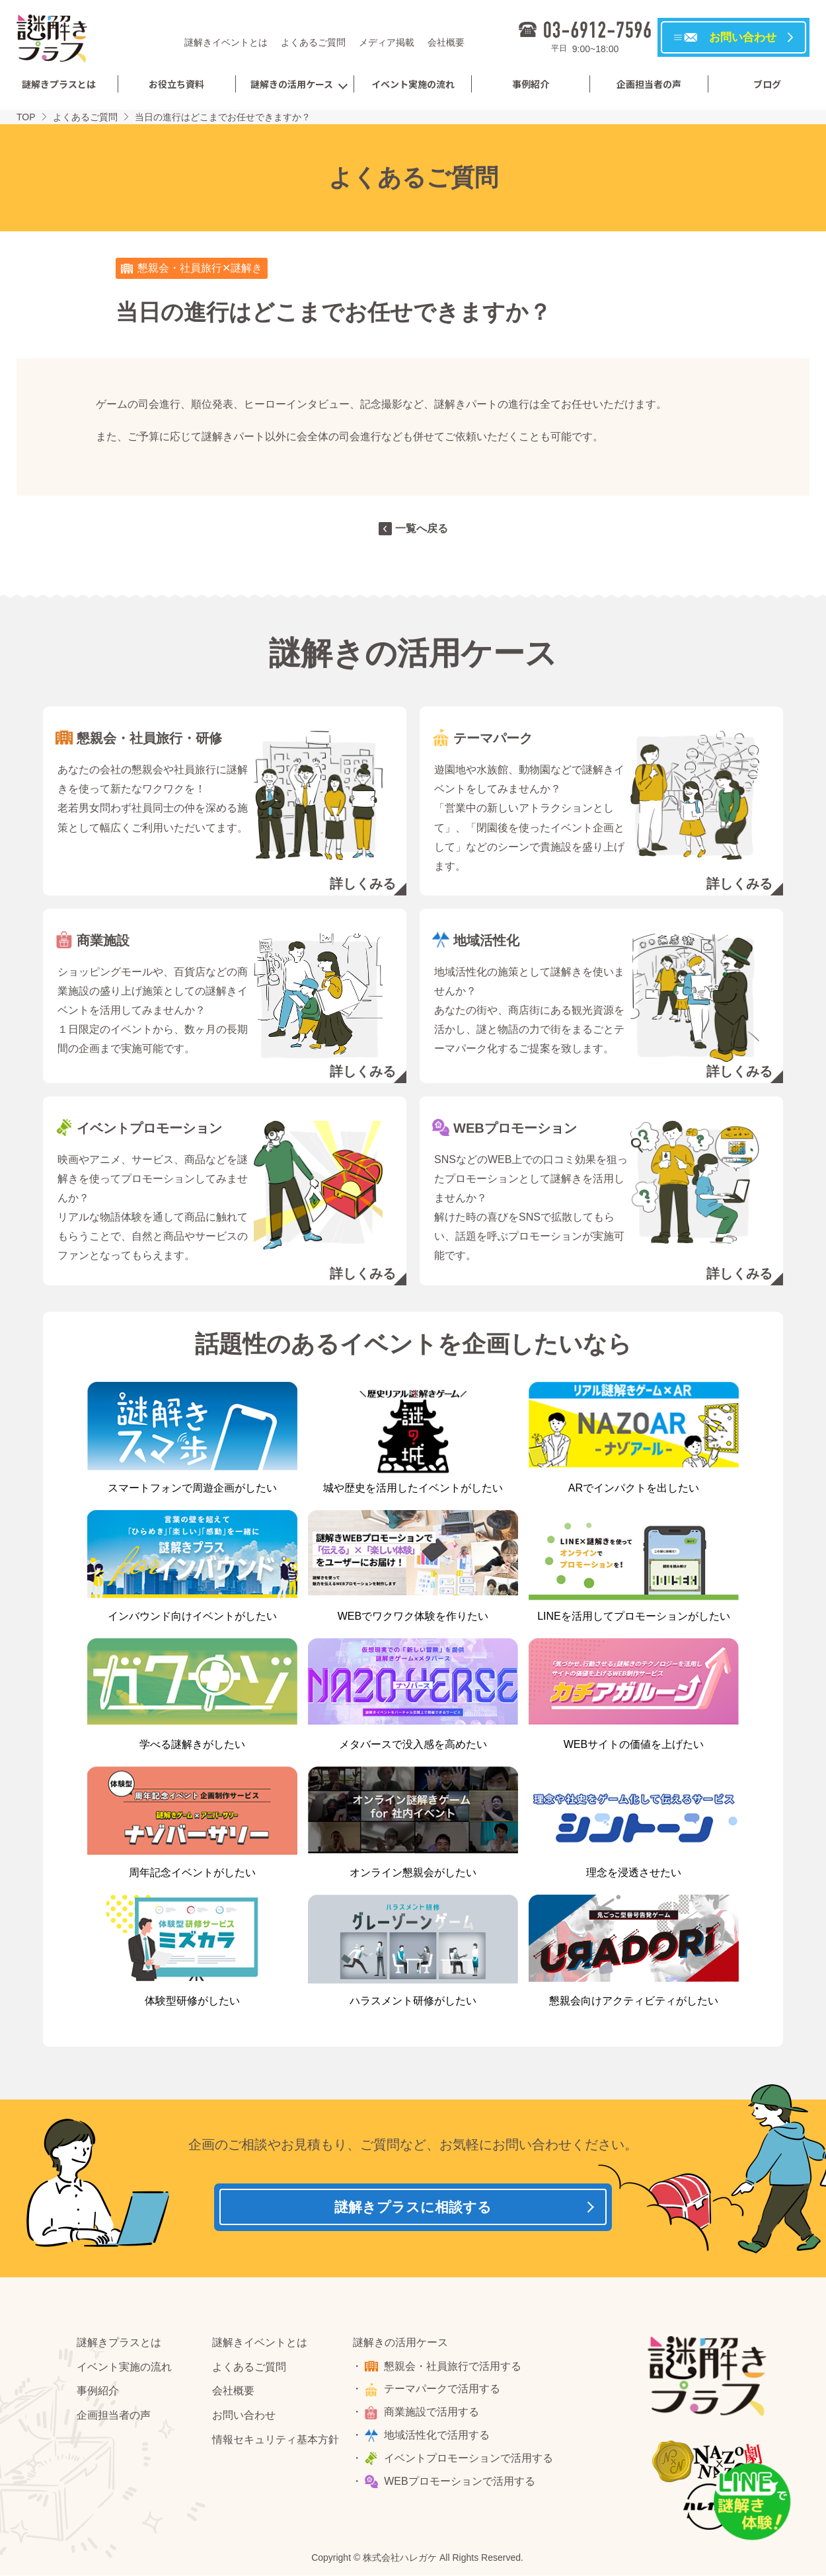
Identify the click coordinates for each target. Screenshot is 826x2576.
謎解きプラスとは (59, 84)
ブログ (767, 84)
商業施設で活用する (434, 2417)
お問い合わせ (244, 2420)
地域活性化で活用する (439, 2440)
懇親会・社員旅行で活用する (455, 2371)
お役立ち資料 (176, 84)
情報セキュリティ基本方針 (275, 2444)
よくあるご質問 (313, 42)
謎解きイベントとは (226, 42)
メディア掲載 (386, 42)
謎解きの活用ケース (291, 84)
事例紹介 (530, 84)
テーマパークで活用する (445, 2394)
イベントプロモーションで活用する (471, 2463)
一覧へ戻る (421, 528)
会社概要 (446, 42)
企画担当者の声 (649, 84)
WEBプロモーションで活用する (462, 2486)
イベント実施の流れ (413, 84)
